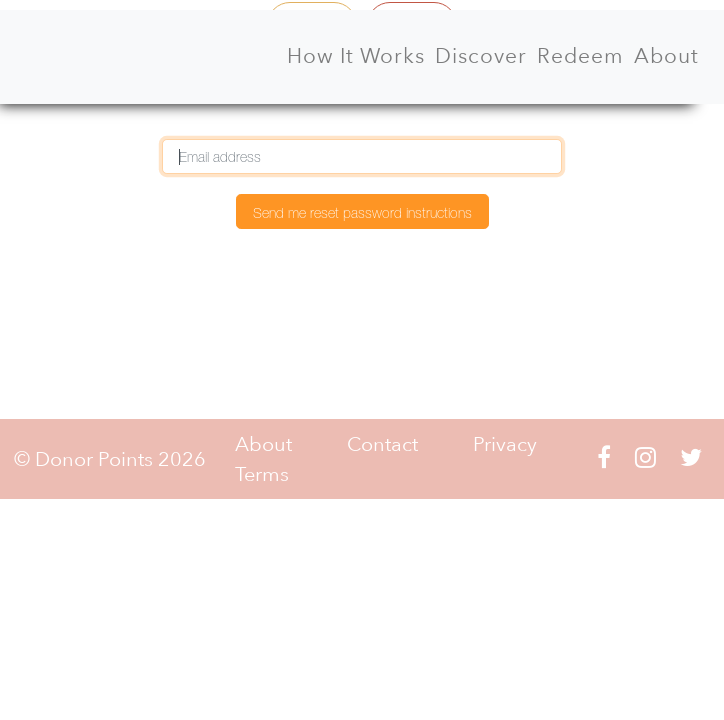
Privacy (505, 444)
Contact (382, 444)
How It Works (356, 55)
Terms (262, 474)
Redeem (580, 55)
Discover (481, 55)
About (666, 55)
